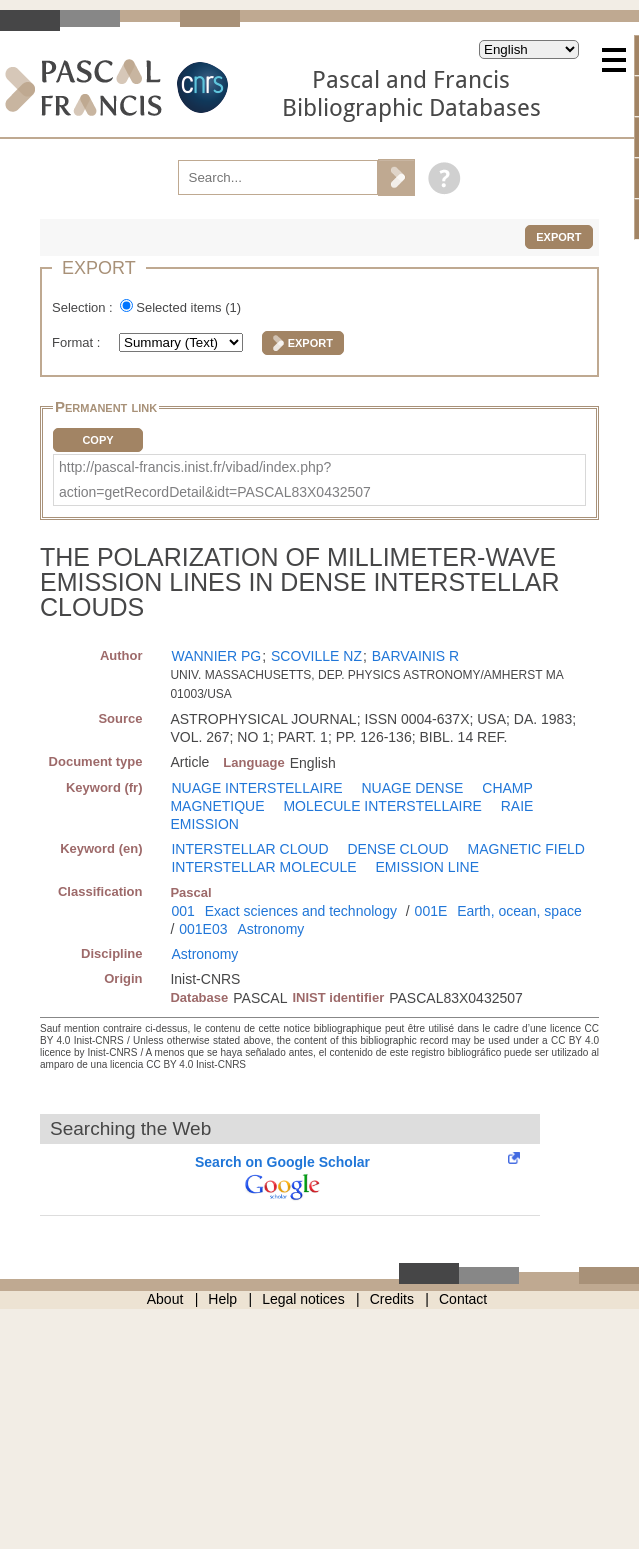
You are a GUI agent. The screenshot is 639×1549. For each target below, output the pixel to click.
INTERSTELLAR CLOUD (249, 849)
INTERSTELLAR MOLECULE (263, 867)
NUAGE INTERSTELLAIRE (256, 788)
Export (558, 237)
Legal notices (303, 1299)
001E (431, 911)
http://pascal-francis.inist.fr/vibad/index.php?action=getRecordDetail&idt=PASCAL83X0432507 (215, 479)
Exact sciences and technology (301, 911)
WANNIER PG (216, 656)
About (165, 1299)
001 (182, 911)
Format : (78, 342)
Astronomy (270, 929)
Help (222, 1299)
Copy (97, 440)
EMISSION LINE (427, 867)
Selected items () (188, 307)
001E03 (203, 929)
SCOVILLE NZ (316, 656)
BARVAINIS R (415, 656)
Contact (463, 1299)
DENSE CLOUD (397, 849)
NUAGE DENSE (412, 788)
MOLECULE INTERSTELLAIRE (382, 806)
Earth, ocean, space (519, 911)
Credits (392, 1299)
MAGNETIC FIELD (526, 849)
